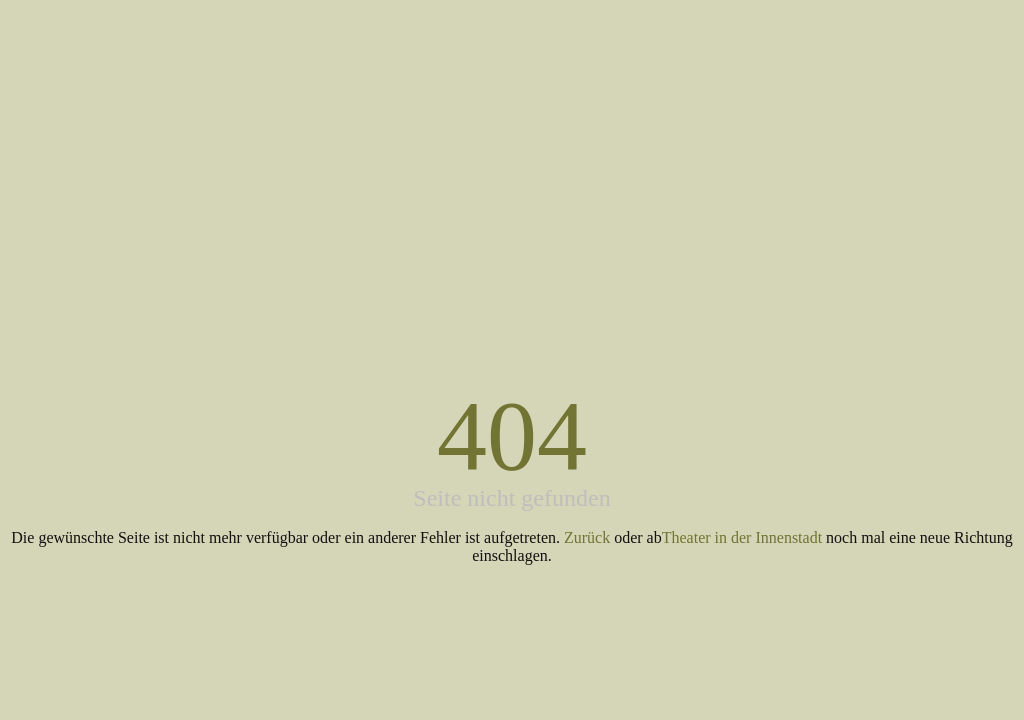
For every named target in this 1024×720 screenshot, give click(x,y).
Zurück (587, 537)
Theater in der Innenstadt (742, 537)
